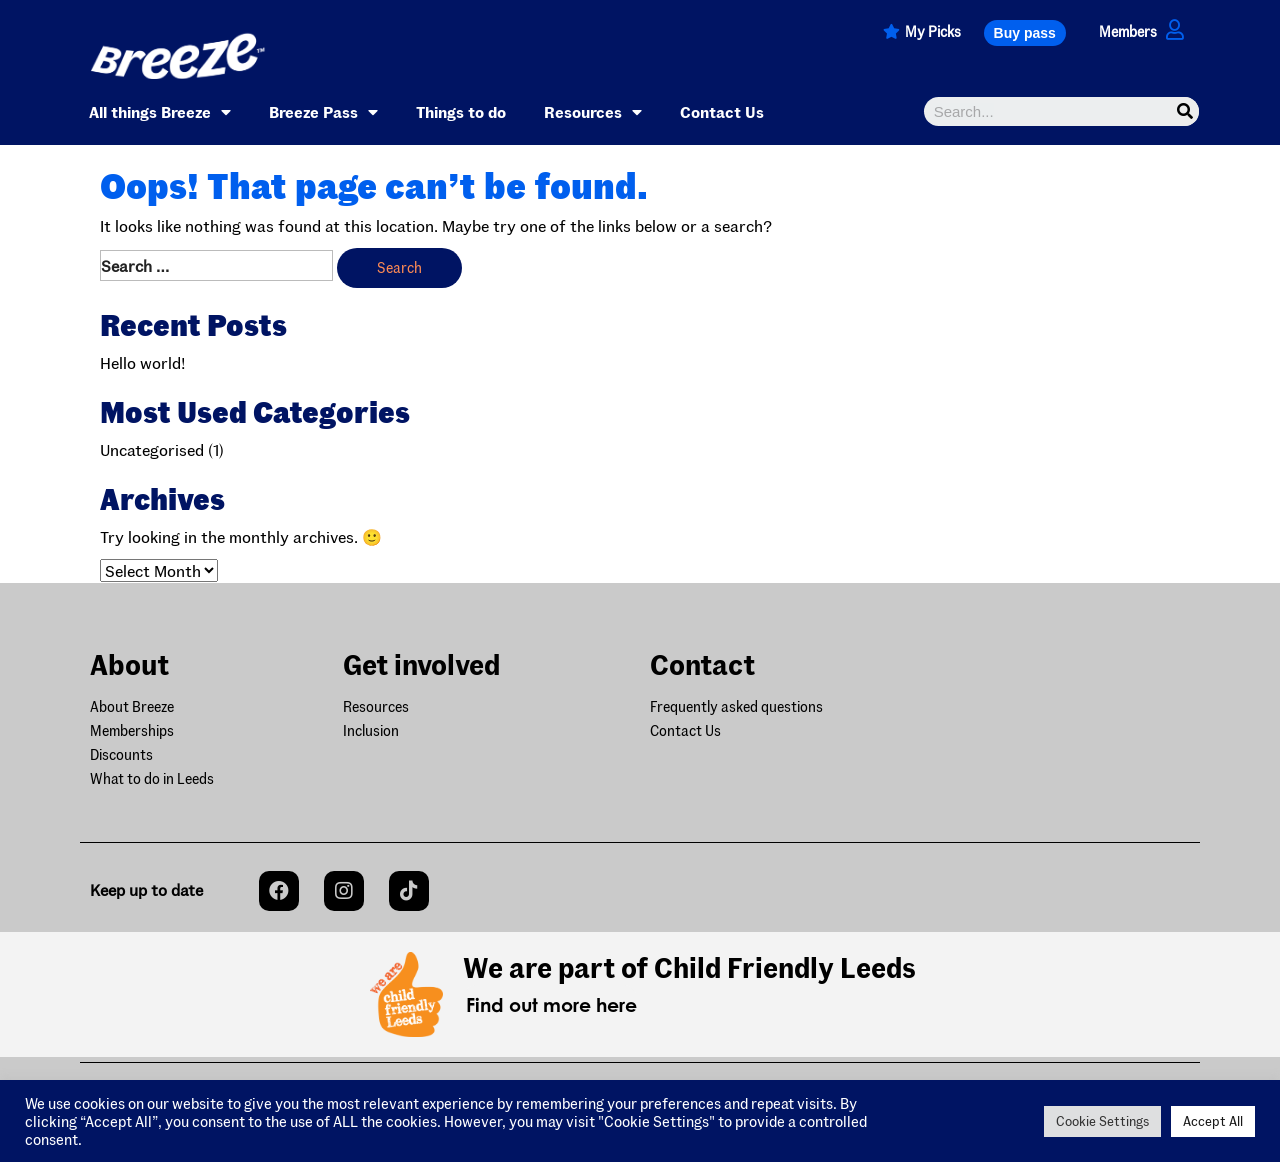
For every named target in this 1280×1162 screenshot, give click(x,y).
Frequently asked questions (736, 706)
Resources (593, 112)
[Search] (1184, 111)
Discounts (121, 754)
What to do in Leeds (152, 778)
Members (1128, 31)
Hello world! (143, 362)
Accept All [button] (1213, 1121)
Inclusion (371, 730)
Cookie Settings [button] (1102, 1121)
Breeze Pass (323, 112)
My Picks (933, 31)
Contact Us (722, 111)
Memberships (132, 730)
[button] (1025, 33)
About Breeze (132, 706)
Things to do (461, 111)
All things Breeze (160, 112)
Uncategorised (152, 449)
